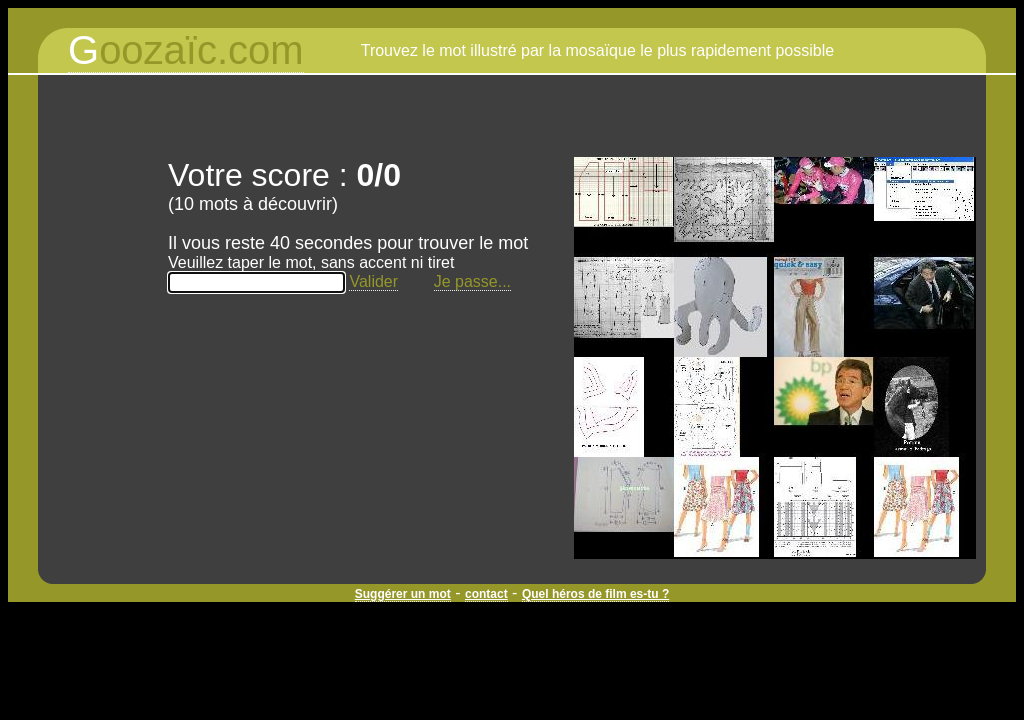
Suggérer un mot (403, 594)
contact (486, 594)
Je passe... (472, 281)
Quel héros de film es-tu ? (595, 594)
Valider (373, 281)
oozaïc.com (186, 50)
